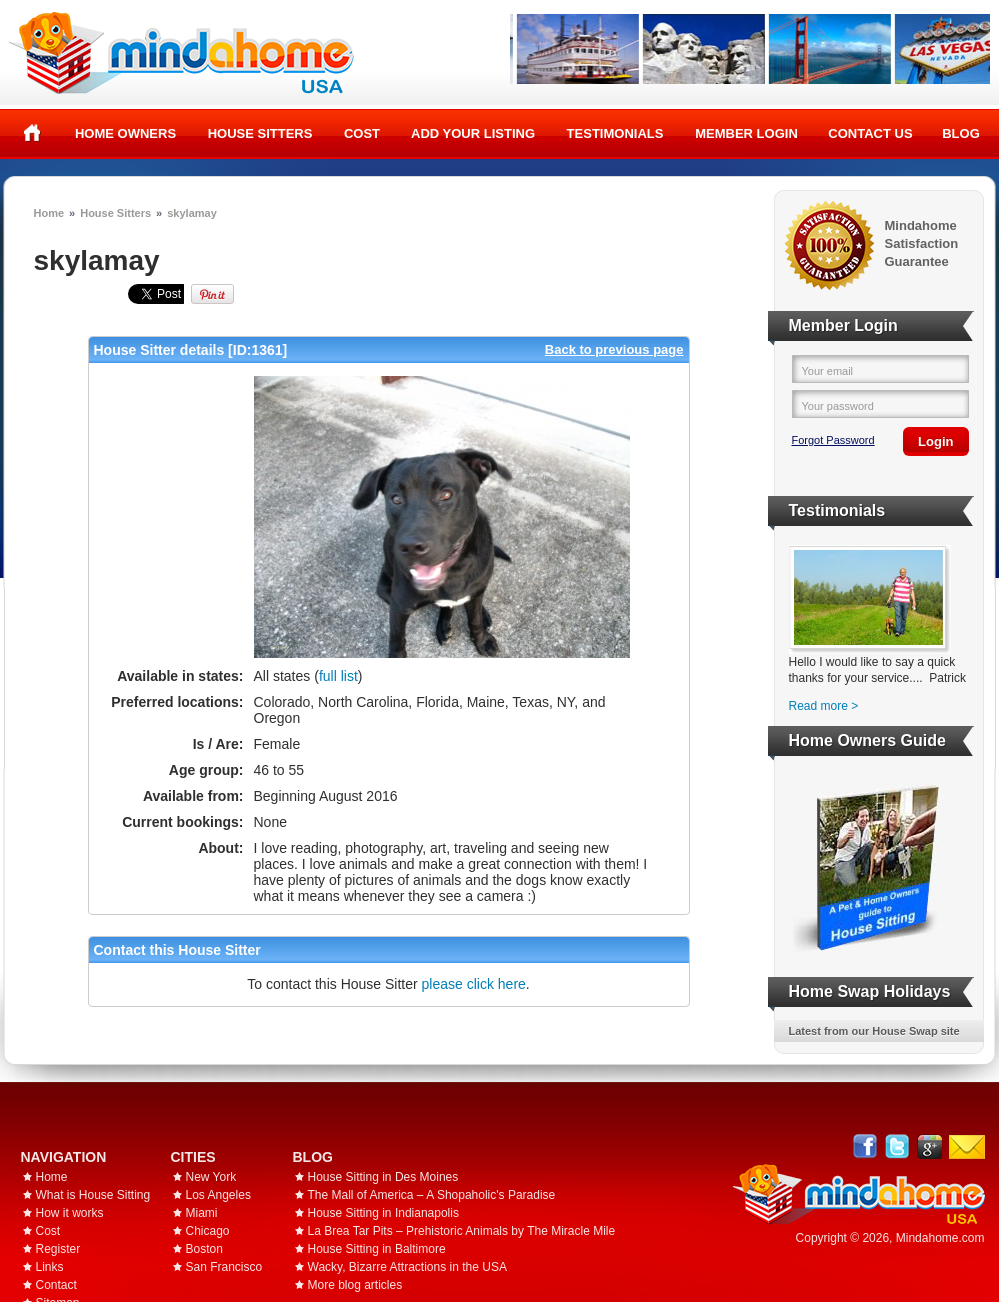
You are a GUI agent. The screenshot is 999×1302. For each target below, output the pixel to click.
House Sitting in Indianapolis (383, 1213)
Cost (362, 133)
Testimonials (615, 133)
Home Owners (125, 133)
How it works (70, 1213)
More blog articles (355, 1285)
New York (211, 1177)
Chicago (208, 1231)
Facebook (865, 1146)
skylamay (192, 213)
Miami (202, 1213)
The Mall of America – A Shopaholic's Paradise (432, 1195)
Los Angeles (218, 1195)
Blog (961, 133)
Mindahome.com (940, 1238)
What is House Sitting (93, 1195)
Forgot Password (833, 440)
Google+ (929, 1146)
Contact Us (870, 133)
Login (935, 441)
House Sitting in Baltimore (377, 1249)
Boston (204, 1249)
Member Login (746, 133)
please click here (474, 984)
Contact (56, 1285)
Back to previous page (614, 349)
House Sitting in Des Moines (383, 1177)
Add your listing (473, 133)
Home (32, 133)
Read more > (824, 706)
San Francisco (224, 1267)
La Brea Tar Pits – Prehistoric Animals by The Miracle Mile (462, 1231)
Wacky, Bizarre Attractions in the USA (407, 1267)
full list (338, 676)
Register (58, 1249)
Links (50, 1267)
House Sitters (260, 133)
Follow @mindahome (897, 1146)
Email (967, 1147)
